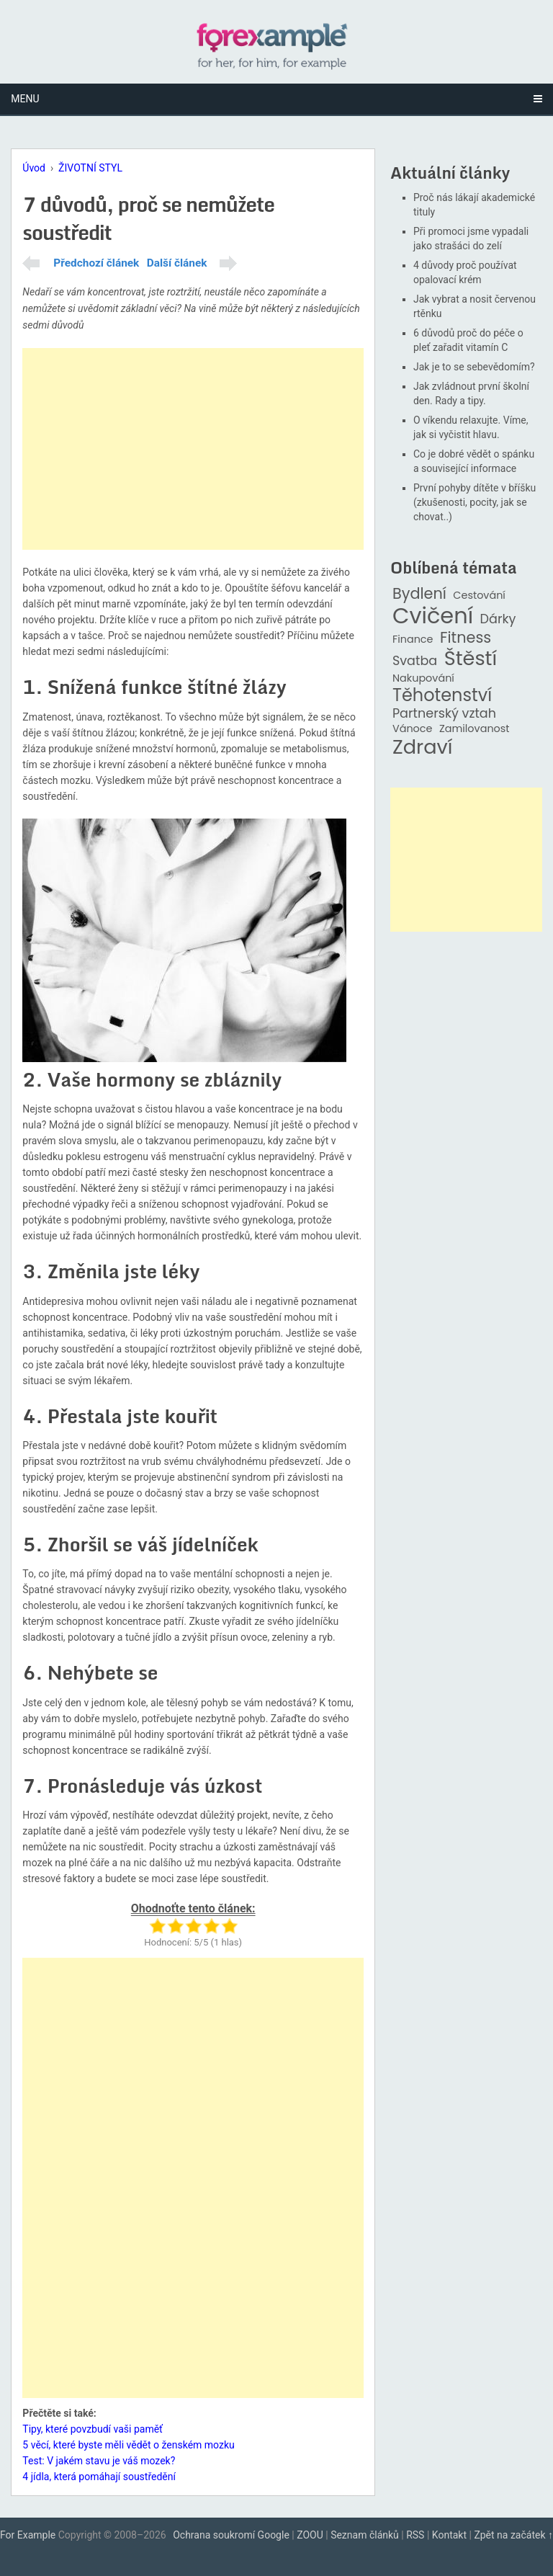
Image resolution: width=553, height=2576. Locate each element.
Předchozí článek (96, 263)
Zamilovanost (474, 729)
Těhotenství (442, 695)
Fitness (465, 638)
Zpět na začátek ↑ (513, 2535)
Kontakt (449, 2535)
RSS (415, 2535)
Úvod (33, 168)
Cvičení (432, 616)
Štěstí (471, 659)
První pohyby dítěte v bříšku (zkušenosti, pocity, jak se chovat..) (474, 502)
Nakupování (423, 678)
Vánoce (412, 729)
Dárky (498, 619)
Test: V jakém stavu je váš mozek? (98, 2460)
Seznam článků (365, 2535)
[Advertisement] (193, 449)
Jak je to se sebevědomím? (474, 367)
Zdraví (422, 747)
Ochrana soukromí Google (231, 2535)
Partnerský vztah (444, 713)
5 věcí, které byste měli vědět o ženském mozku (128, 2445)
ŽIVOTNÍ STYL (90, 168)
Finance (412, 639)
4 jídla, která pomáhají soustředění (99, 2476)
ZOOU (310, 2535)
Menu (25, 98)
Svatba (414, 661)
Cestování (479, 595)
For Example (27, 2535)
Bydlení (419, 594)
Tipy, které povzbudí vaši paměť (92, 2429)
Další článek (177, 263)
